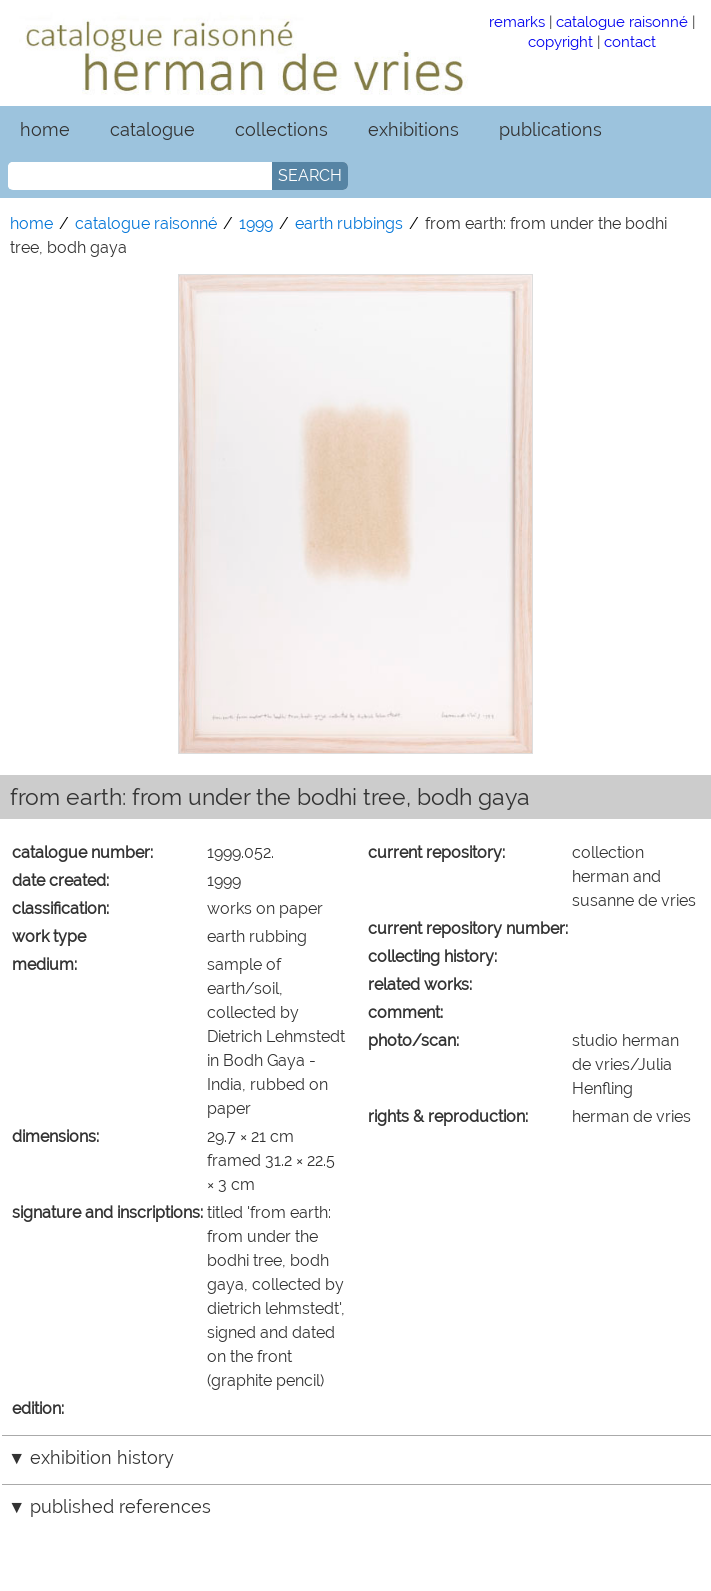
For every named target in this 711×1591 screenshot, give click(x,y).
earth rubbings (349, 223)
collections (281, 129)
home (45, 129)
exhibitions (413, 129)
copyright (560, 41)
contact (630, 41)
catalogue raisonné (622, 21)
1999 (256, 223)
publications (550, 129)
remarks (517, 21)
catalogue (152, 129)
